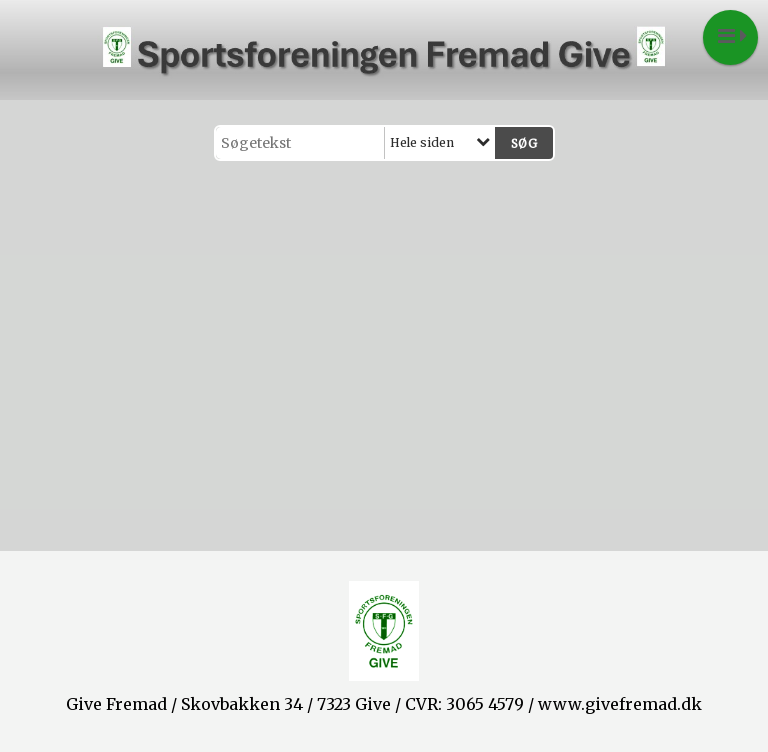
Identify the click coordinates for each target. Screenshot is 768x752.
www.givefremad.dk (620, 704)
